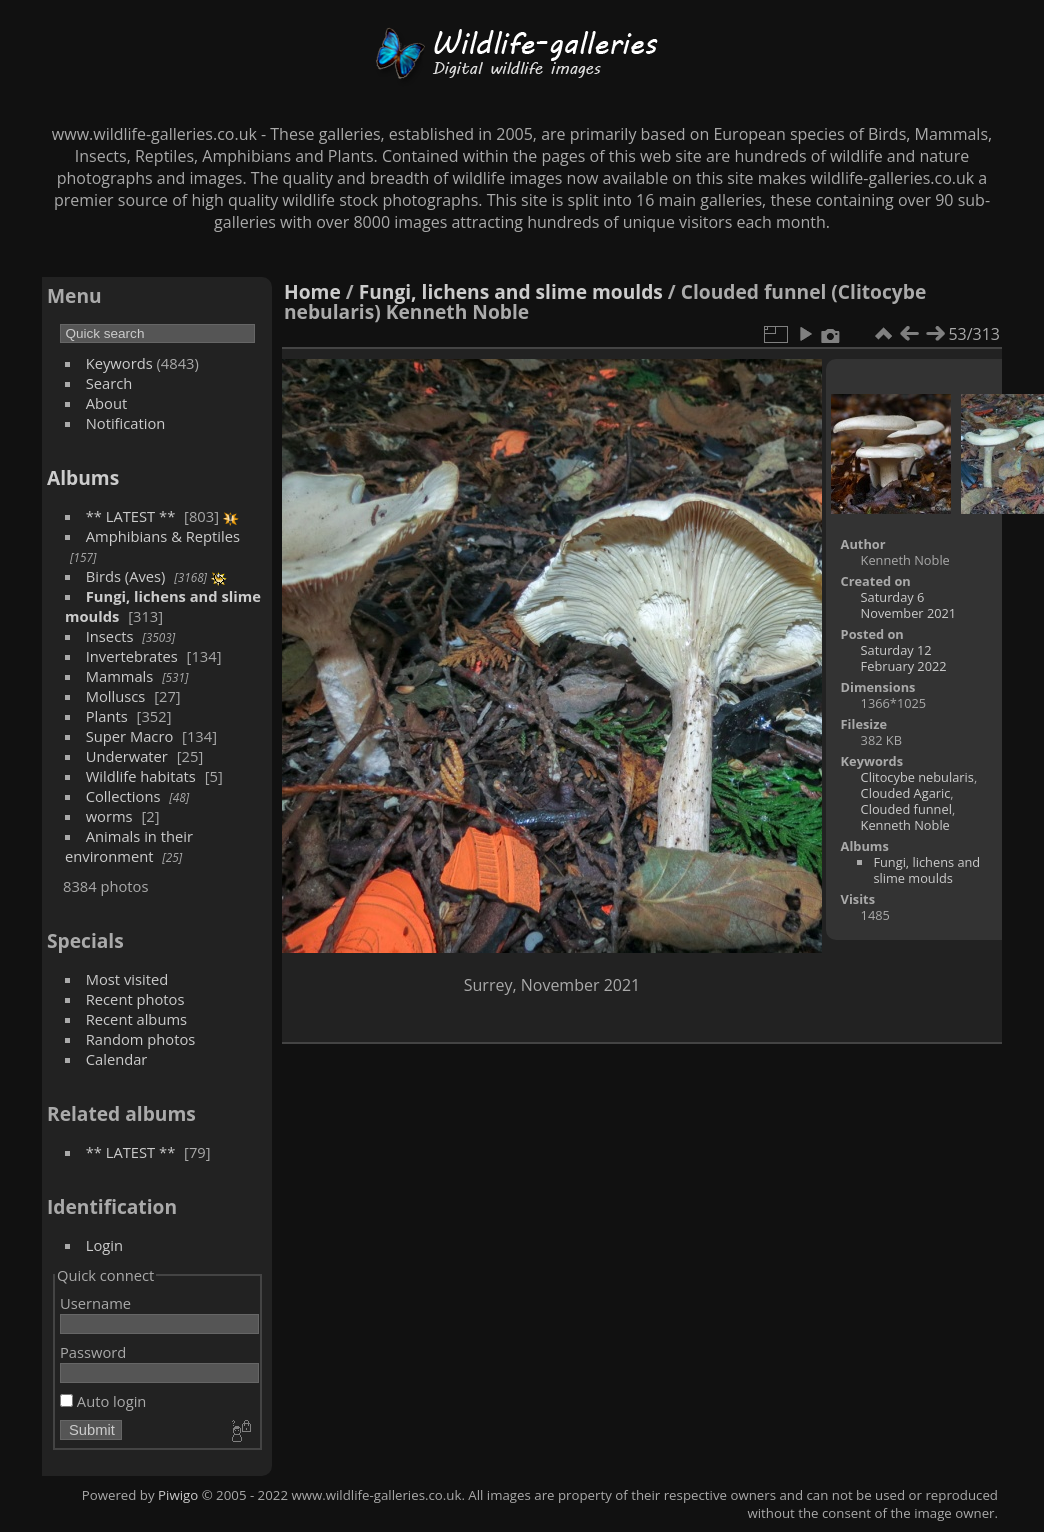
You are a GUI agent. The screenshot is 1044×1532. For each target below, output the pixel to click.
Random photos (141, 1039)
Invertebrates (132, 656)
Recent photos (135, 999)
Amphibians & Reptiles (163, 536)
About (106, 403)
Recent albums (136, 1019)
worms (109, 816)
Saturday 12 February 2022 (904, 658)
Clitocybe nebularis (917, 777)
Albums (83, 477)
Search (109, 383)
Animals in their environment (129, 846)
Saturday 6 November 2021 (909, 605)
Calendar (117, 1059)
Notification (126, 423)
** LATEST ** (131, 516)
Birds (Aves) (126, 576)
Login (104, 1245)
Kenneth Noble (905, 825)
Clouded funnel (906, 809)
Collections (123, 796)
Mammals (120, 676)
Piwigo (178, 1495)
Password (93, 1352)
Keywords (119, 363)
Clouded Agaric (906, 793)
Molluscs (116, 696)
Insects (110, 636)
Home (312, 291)
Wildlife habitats (141, 776)
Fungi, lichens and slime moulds (511, 291)
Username (95, 1303)
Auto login (103, 1401)
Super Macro (130, 736)
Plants (107, 716)
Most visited (127, 979)
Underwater (127, 756)
